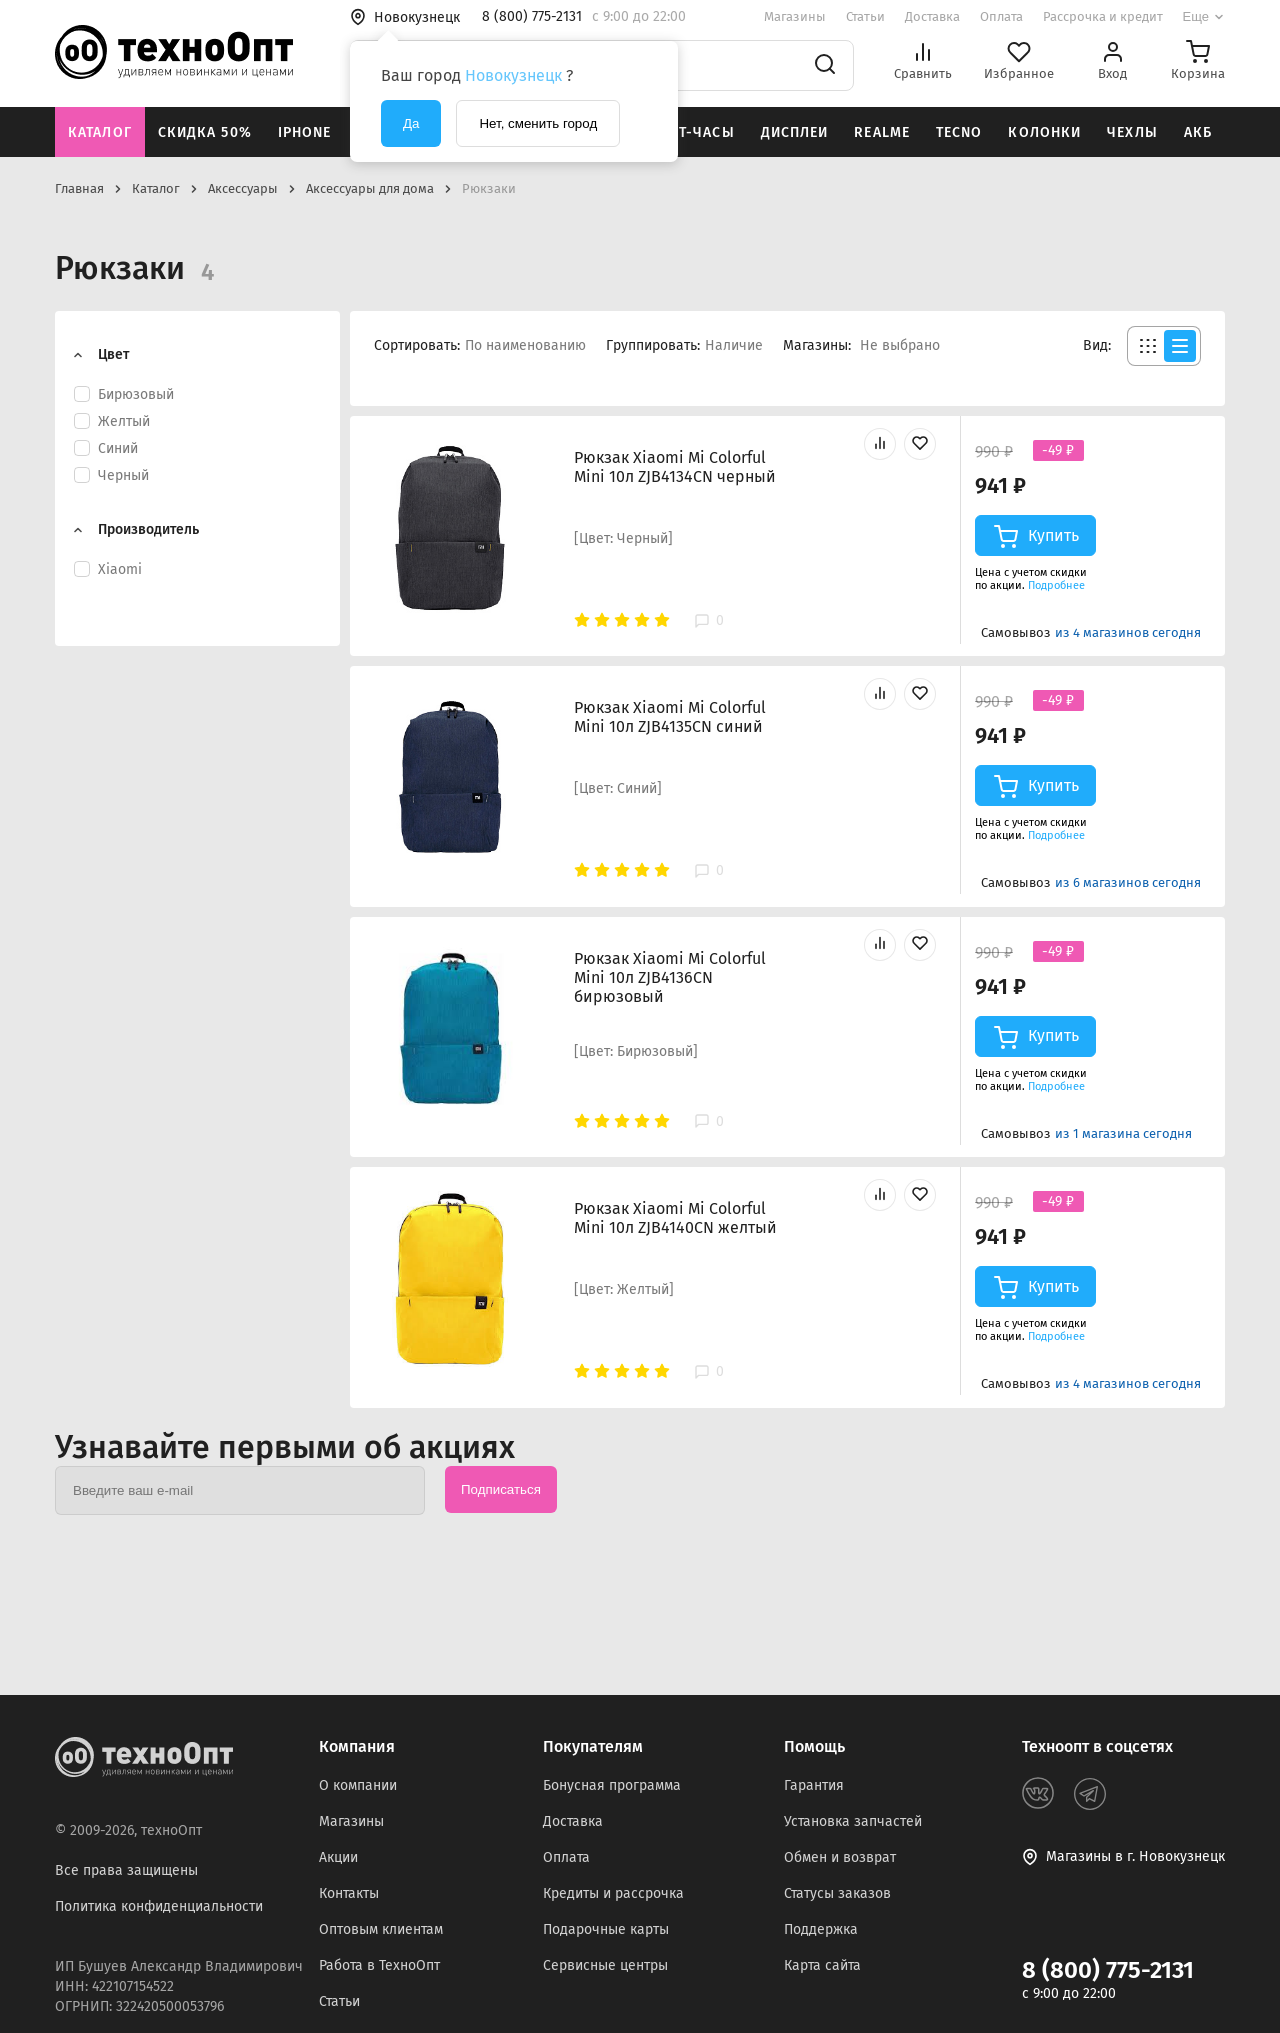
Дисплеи (795, 132)
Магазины (795, 16)
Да (411, 123)
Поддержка (821, 1929)
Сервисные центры (605, 1965)
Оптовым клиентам (381, 1929)
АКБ (1198, 132)
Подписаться (501, 1489)
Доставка (932, 16)
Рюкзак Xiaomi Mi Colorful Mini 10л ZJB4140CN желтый (675, 1218)
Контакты (349, 1893)
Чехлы (1132, 132)
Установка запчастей (853, 1821)
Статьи (865, 16)
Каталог (100, 132)
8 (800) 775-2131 (1108, 1970)
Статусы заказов (837, 1893)
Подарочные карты (606, 1929)
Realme (882, 132)
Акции (338, 1857)
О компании (358, 1785)
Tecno (959, 132)
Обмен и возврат (840, 1857)
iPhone (305, 132)
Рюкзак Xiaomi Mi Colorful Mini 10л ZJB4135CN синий (670, 717)
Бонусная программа (612, 1785)
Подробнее (1056, 585)
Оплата (1001, 16)
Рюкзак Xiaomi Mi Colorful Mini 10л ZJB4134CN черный (675, 467)
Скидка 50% (205, 132)
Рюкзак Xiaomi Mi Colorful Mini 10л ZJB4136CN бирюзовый (670, 977)
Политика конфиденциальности (159, 1906)
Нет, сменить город (538, 123)
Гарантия (814, 1785)
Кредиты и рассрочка (613, 1893)
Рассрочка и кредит (1103, 16)
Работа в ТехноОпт (379, 1965)
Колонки (1044, 132)
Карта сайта (822, 1965)
